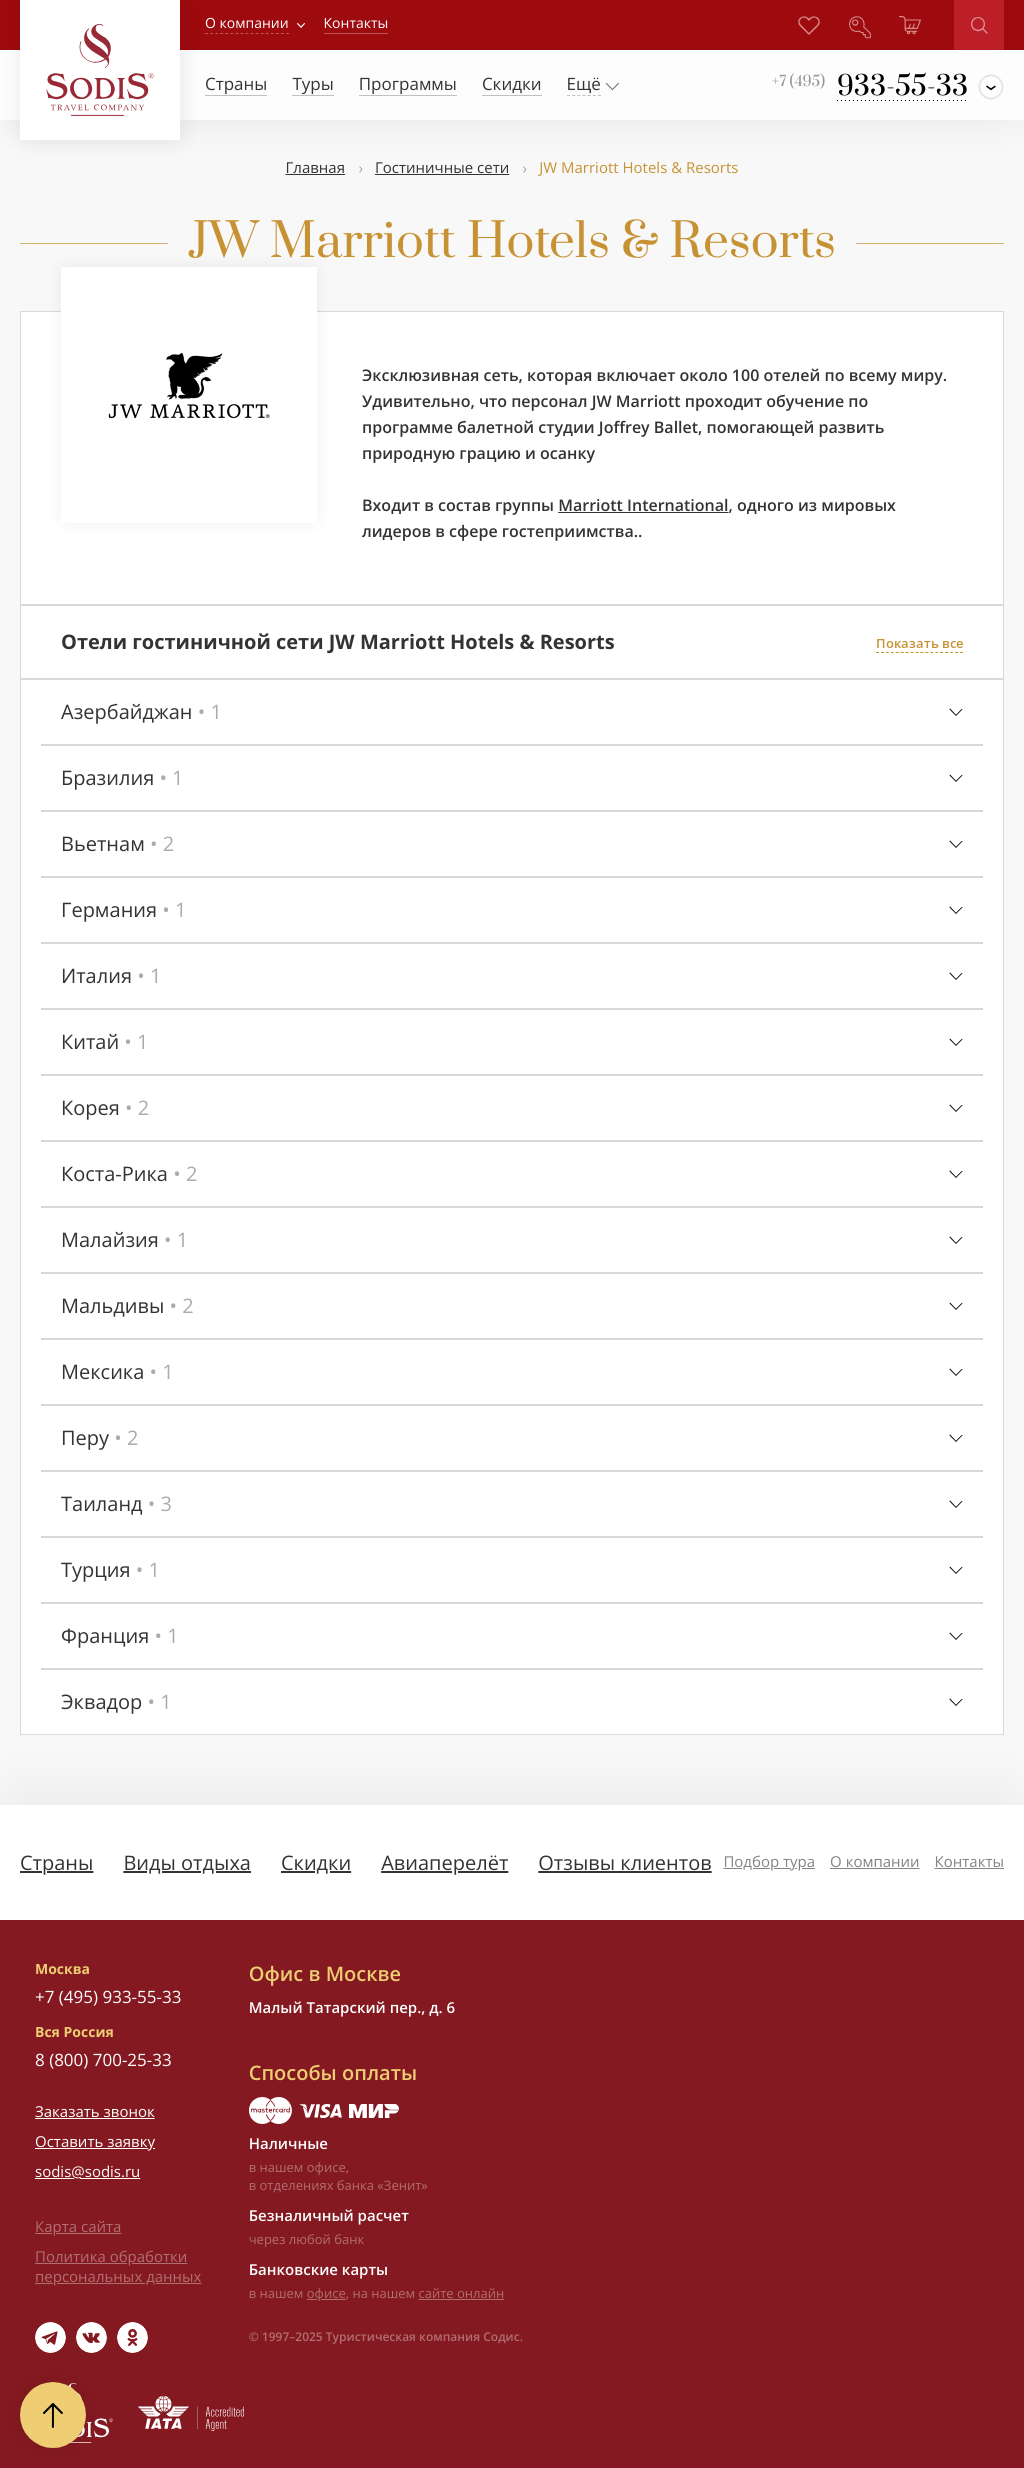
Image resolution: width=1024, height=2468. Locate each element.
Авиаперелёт (444, 1862)
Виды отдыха (187, 1862)
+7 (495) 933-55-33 (108, 1996)
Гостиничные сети (442, 168)
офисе (326, 2293)
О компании (247, 23)
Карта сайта (78, 2227)
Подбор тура (769, 1862)
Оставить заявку (95, 2142)
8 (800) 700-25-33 (103, 2059)
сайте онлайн (462, 2293)
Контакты (969, 1862)
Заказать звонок (95, 2112)
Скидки (316, 1862)
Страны (56, 1862)
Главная (315, 168)
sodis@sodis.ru (87, 2172)
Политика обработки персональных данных (118, 2267)
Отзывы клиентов (624, 1862)
